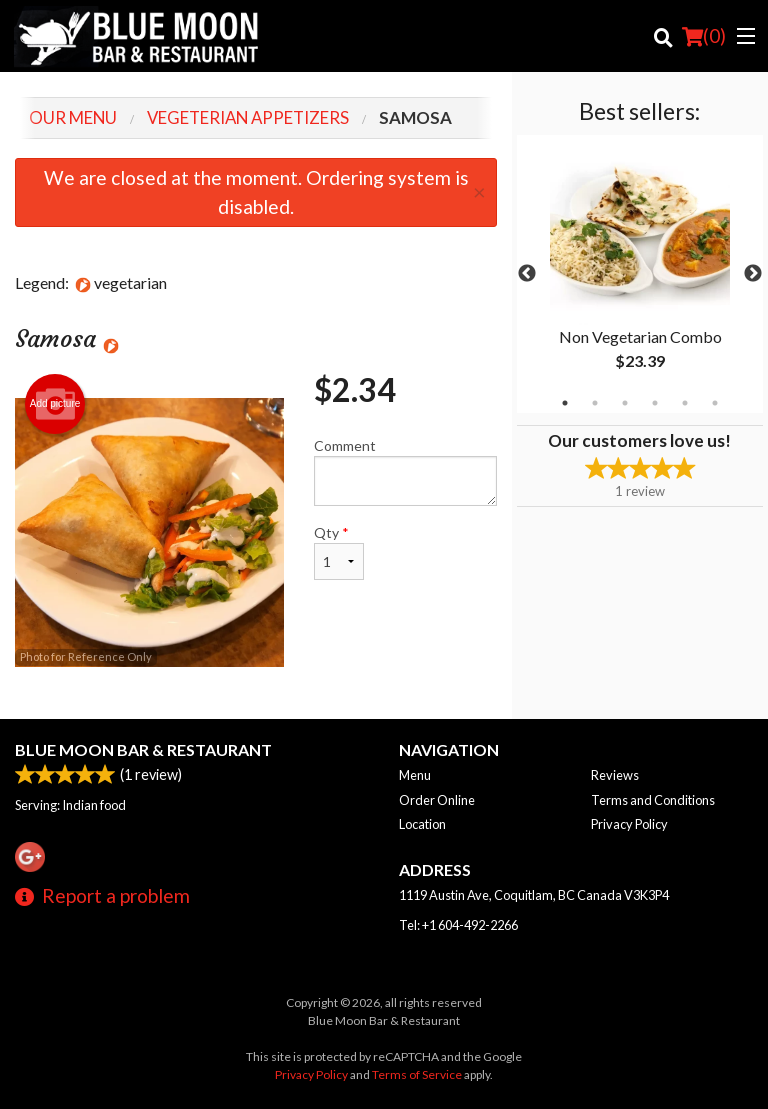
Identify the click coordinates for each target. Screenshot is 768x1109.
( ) (704, 36)
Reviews (615, 775)
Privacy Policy (629, 824)
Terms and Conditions (653, 800)
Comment (405, 471)
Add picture (55, 404)
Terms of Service (417, 1074)
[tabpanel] (640, 274)
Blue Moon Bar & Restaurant (143, 749)
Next (753, 274)
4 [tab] (655, 403)
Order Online (437, 800)
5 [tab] (685, 403)
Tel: (458, 925)
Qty (339, 552)
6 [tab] (715, 403)
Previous (527, 274)
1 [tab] (565, 403)
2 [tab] (595, 403)
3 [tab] (625, 403)
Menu (415, 775)
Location (422, 824)
